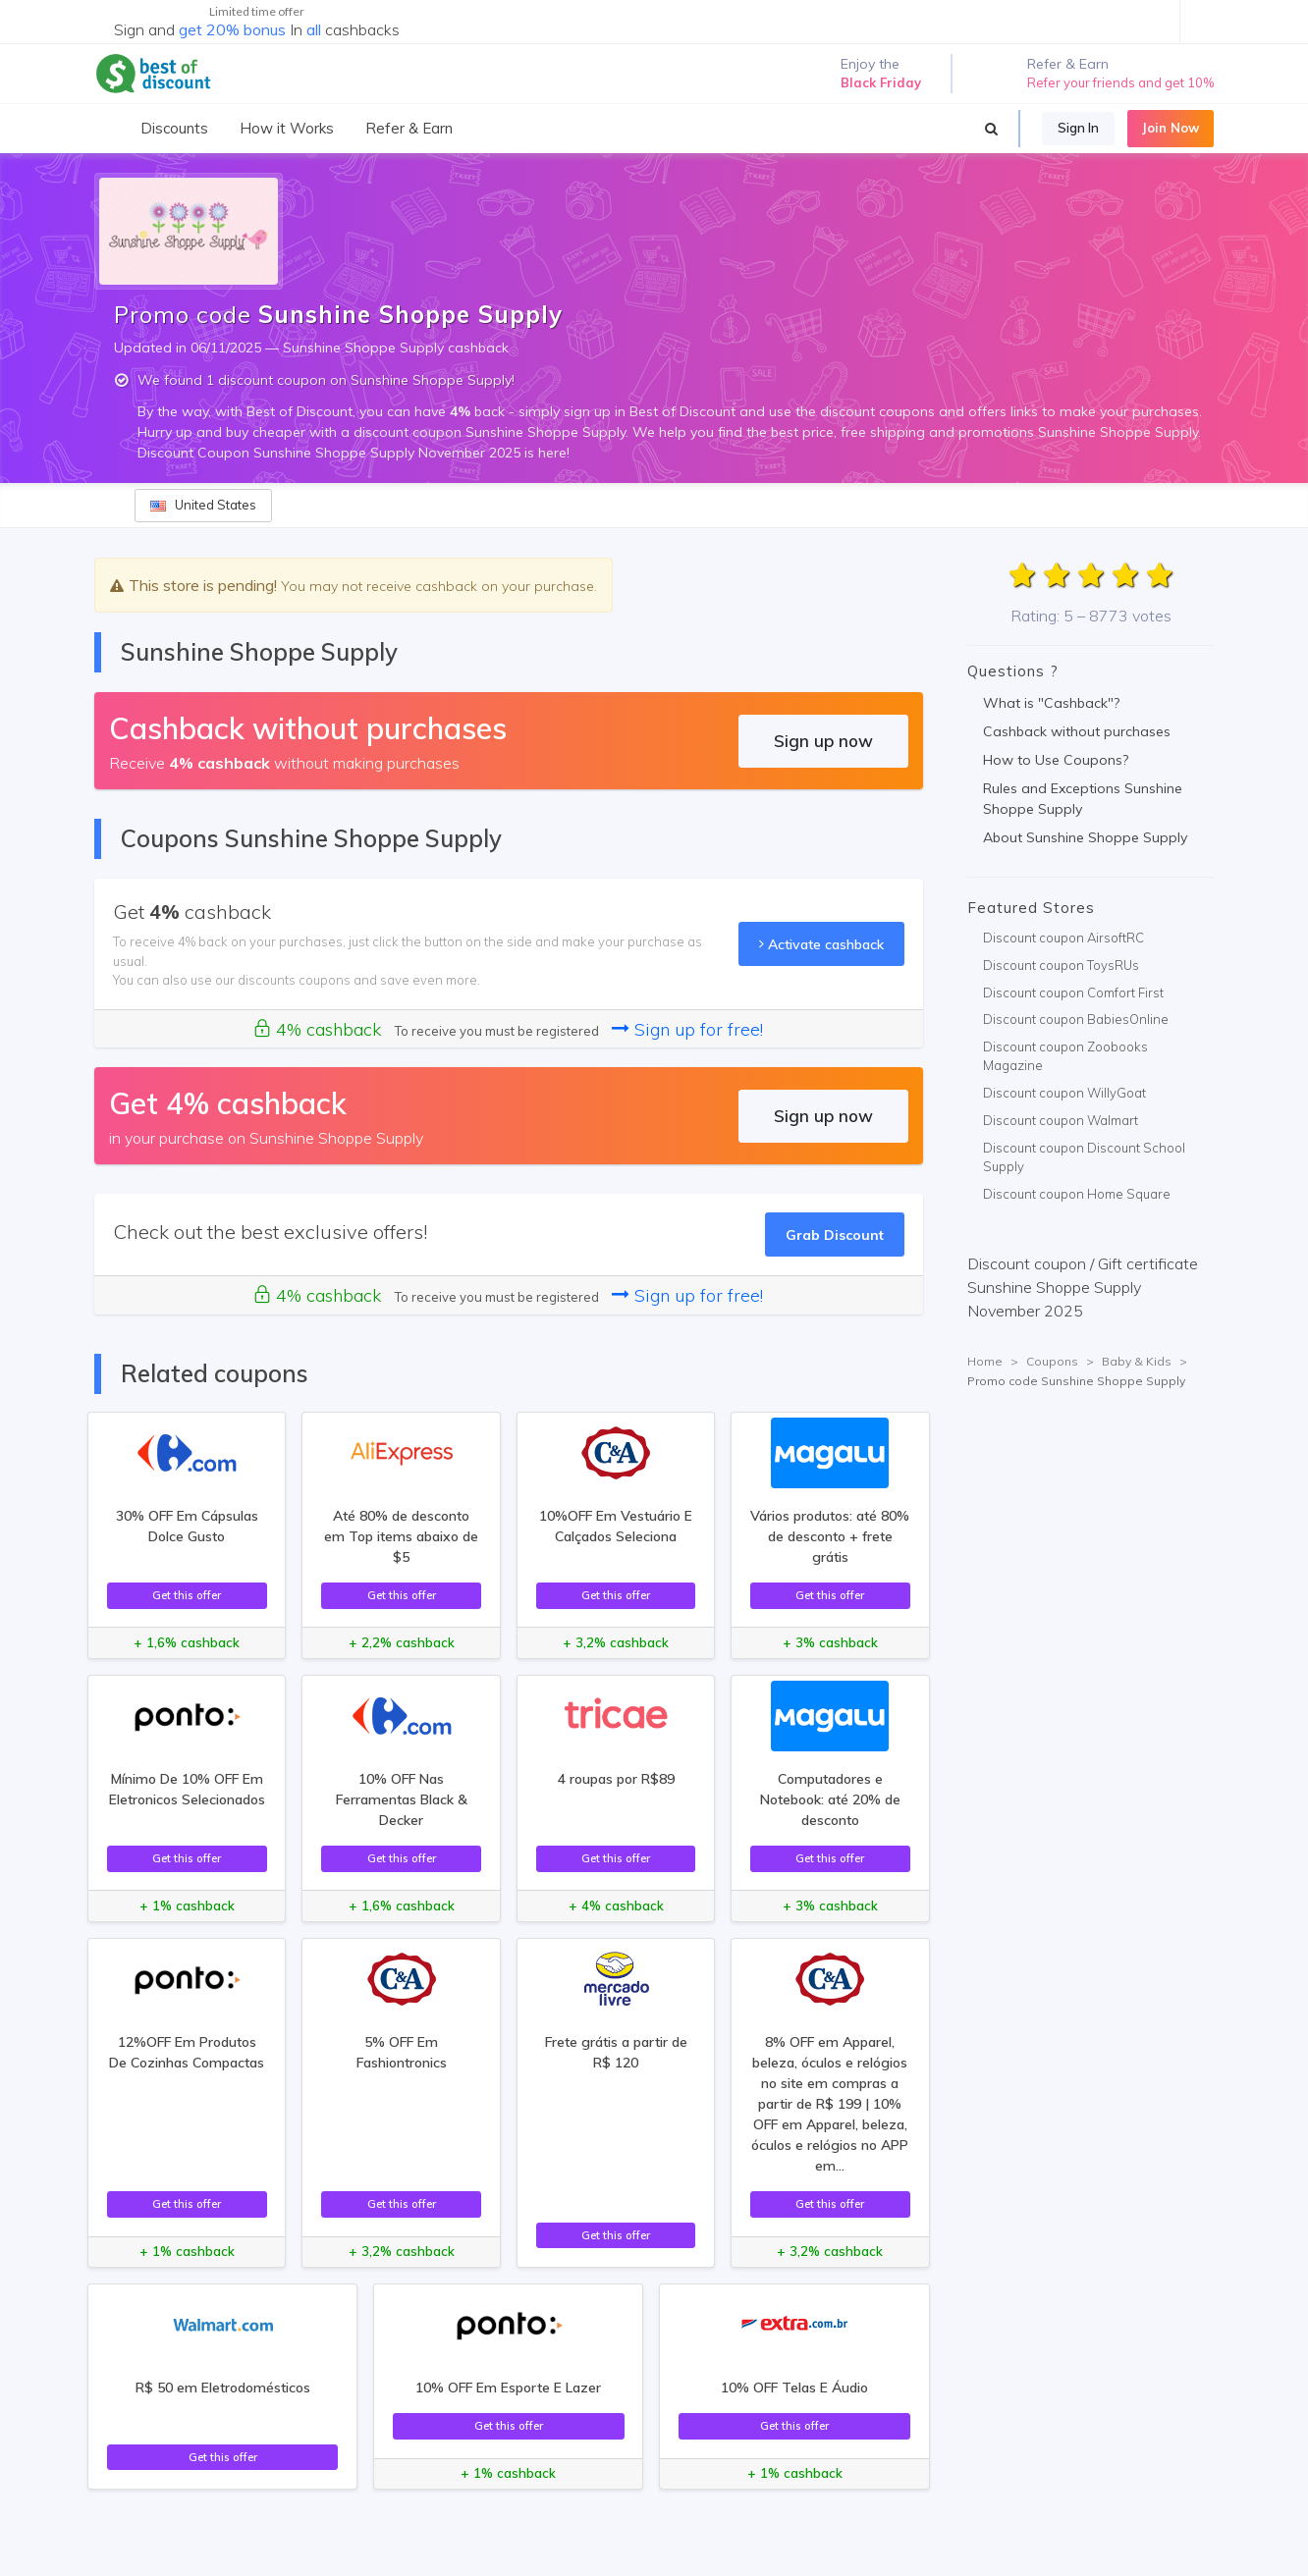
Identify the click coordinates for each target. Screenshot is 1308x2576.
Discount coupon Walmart (1060, 1120)
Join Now (1170, 127)
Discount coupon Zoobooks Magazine (1065, 1056)
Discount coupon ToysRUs (1061, 965)
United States (203, 504)
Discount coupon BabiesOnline (1076, 1019)
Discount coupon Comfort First (1073, 992)
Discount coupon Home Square (1077, 1194)
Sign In (1078, 127)
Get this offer (186, 1594)
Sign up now (823, 740)
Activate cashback (821, 944)
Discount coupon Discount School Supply (1084, 1157)
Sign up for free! (687, 1029)
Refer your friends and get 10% (1120, 82)
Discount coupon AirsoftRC (1063, 937)
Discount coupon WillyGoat (1064, 1092)
